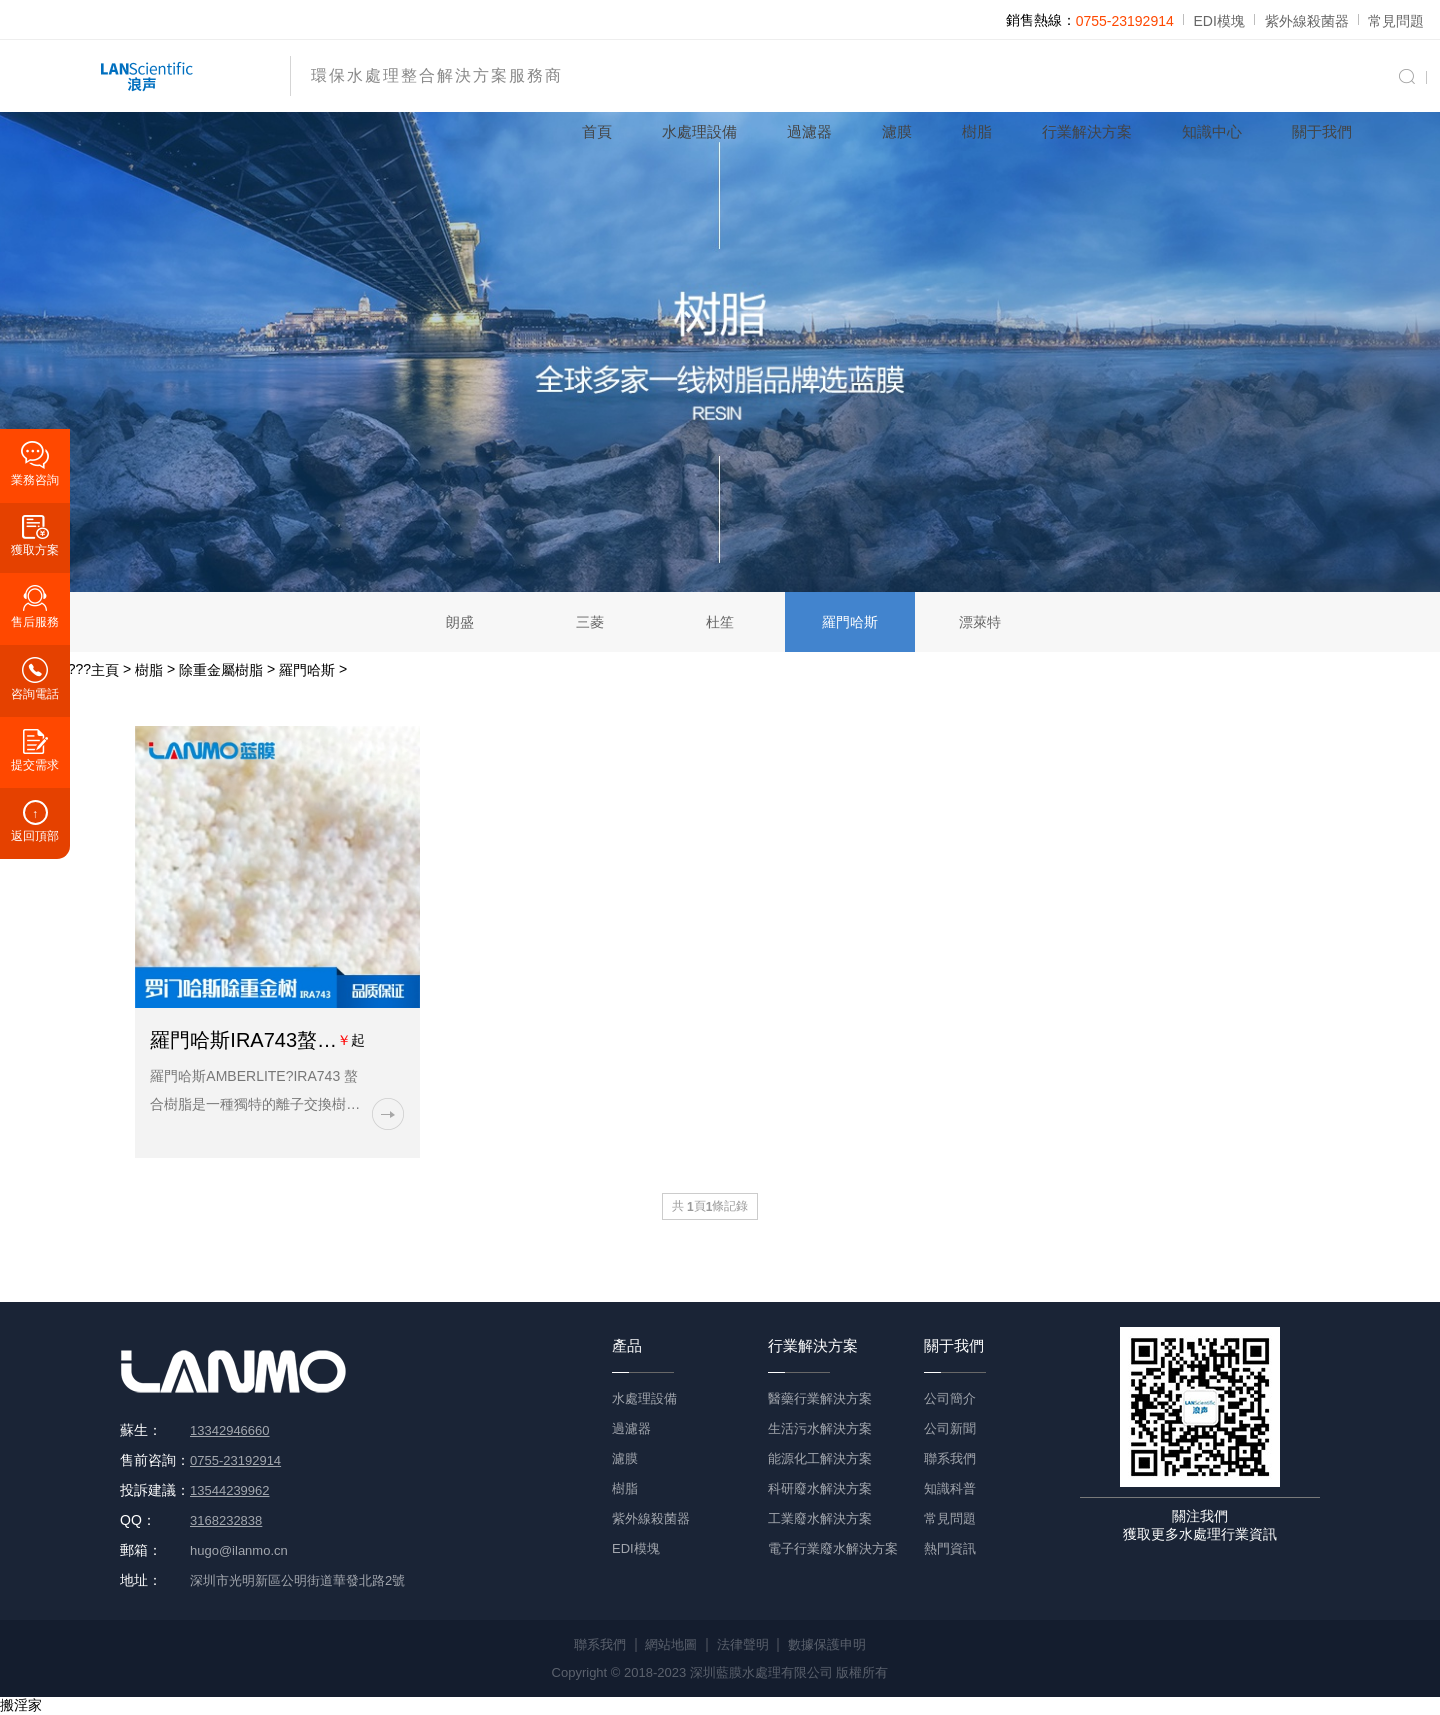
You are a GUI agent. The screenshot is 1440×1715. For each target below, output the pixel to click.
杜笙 (720, 622)
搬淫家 (21, 1705)
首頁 (597, 131)
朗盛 (460, 622)
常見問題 (1396, 21)
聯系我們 (950, 1458)
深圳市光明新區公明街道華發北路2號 (297, 1580)
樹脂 (977, 131)
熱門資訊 (950, 1548)
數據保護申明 (827, 1644)
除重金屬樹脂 (221, 670)
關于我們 (1322, 131)
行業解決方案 (1087, 131)
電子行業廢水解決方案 (833, 1548)
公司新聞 (950, 1428)
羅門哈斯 (850, 622)
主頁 (105, 670)
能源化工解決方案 (820, 1458)
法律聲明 (743, 1644)
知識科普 (950, 1488)
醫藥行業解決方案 (820, 1398)
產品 (627, 1345)
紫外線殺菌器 (1307, 21)
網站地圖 (671, 1644)
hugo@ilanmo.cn (239, 1550)
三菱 (590, 622)
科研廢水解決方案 (820, 1488)
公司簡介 (950, 1398)
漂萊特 (980, 622)
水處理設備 (699, 131)
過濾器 (809, 131)
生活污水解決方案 (820, 1428)
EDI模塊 (1219, 21)
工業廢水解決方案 (820, 1518)
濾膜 (897, 131)
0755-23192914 (1125, 21)
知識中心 (1212, 131)
